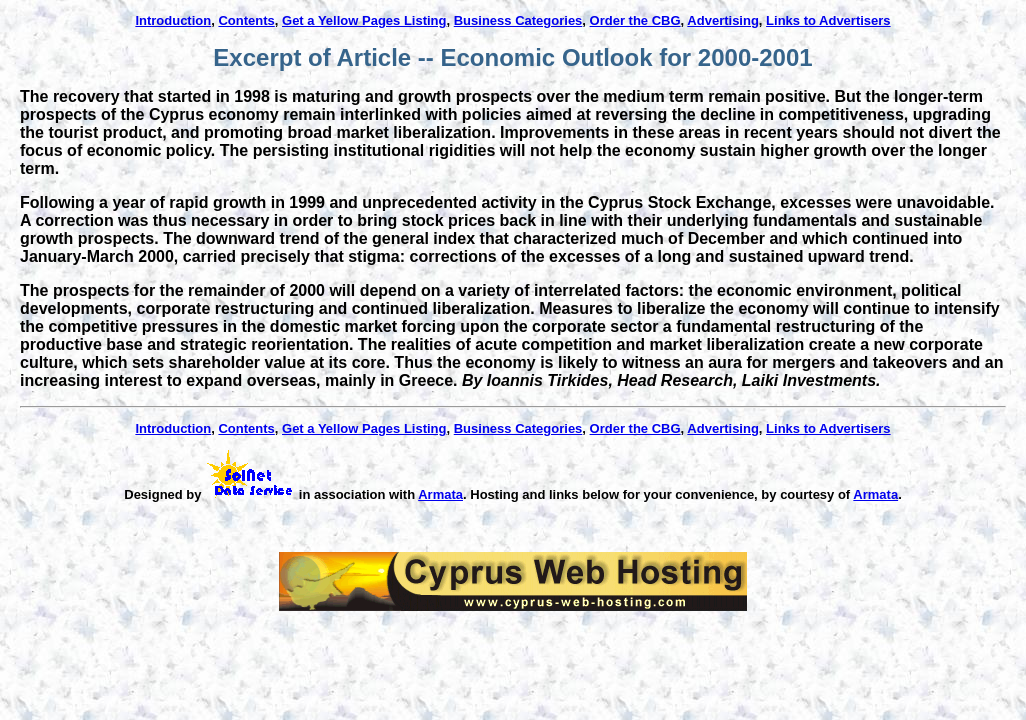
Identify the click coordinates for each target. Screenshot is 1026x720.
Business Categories (518, 20)
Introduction (173, 20)
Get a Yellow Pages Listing (364, 20)
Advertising (723, 20)
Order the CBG (635, 20)
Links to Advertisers (828, 20)
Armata (440, 494)
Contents (246, 20)
